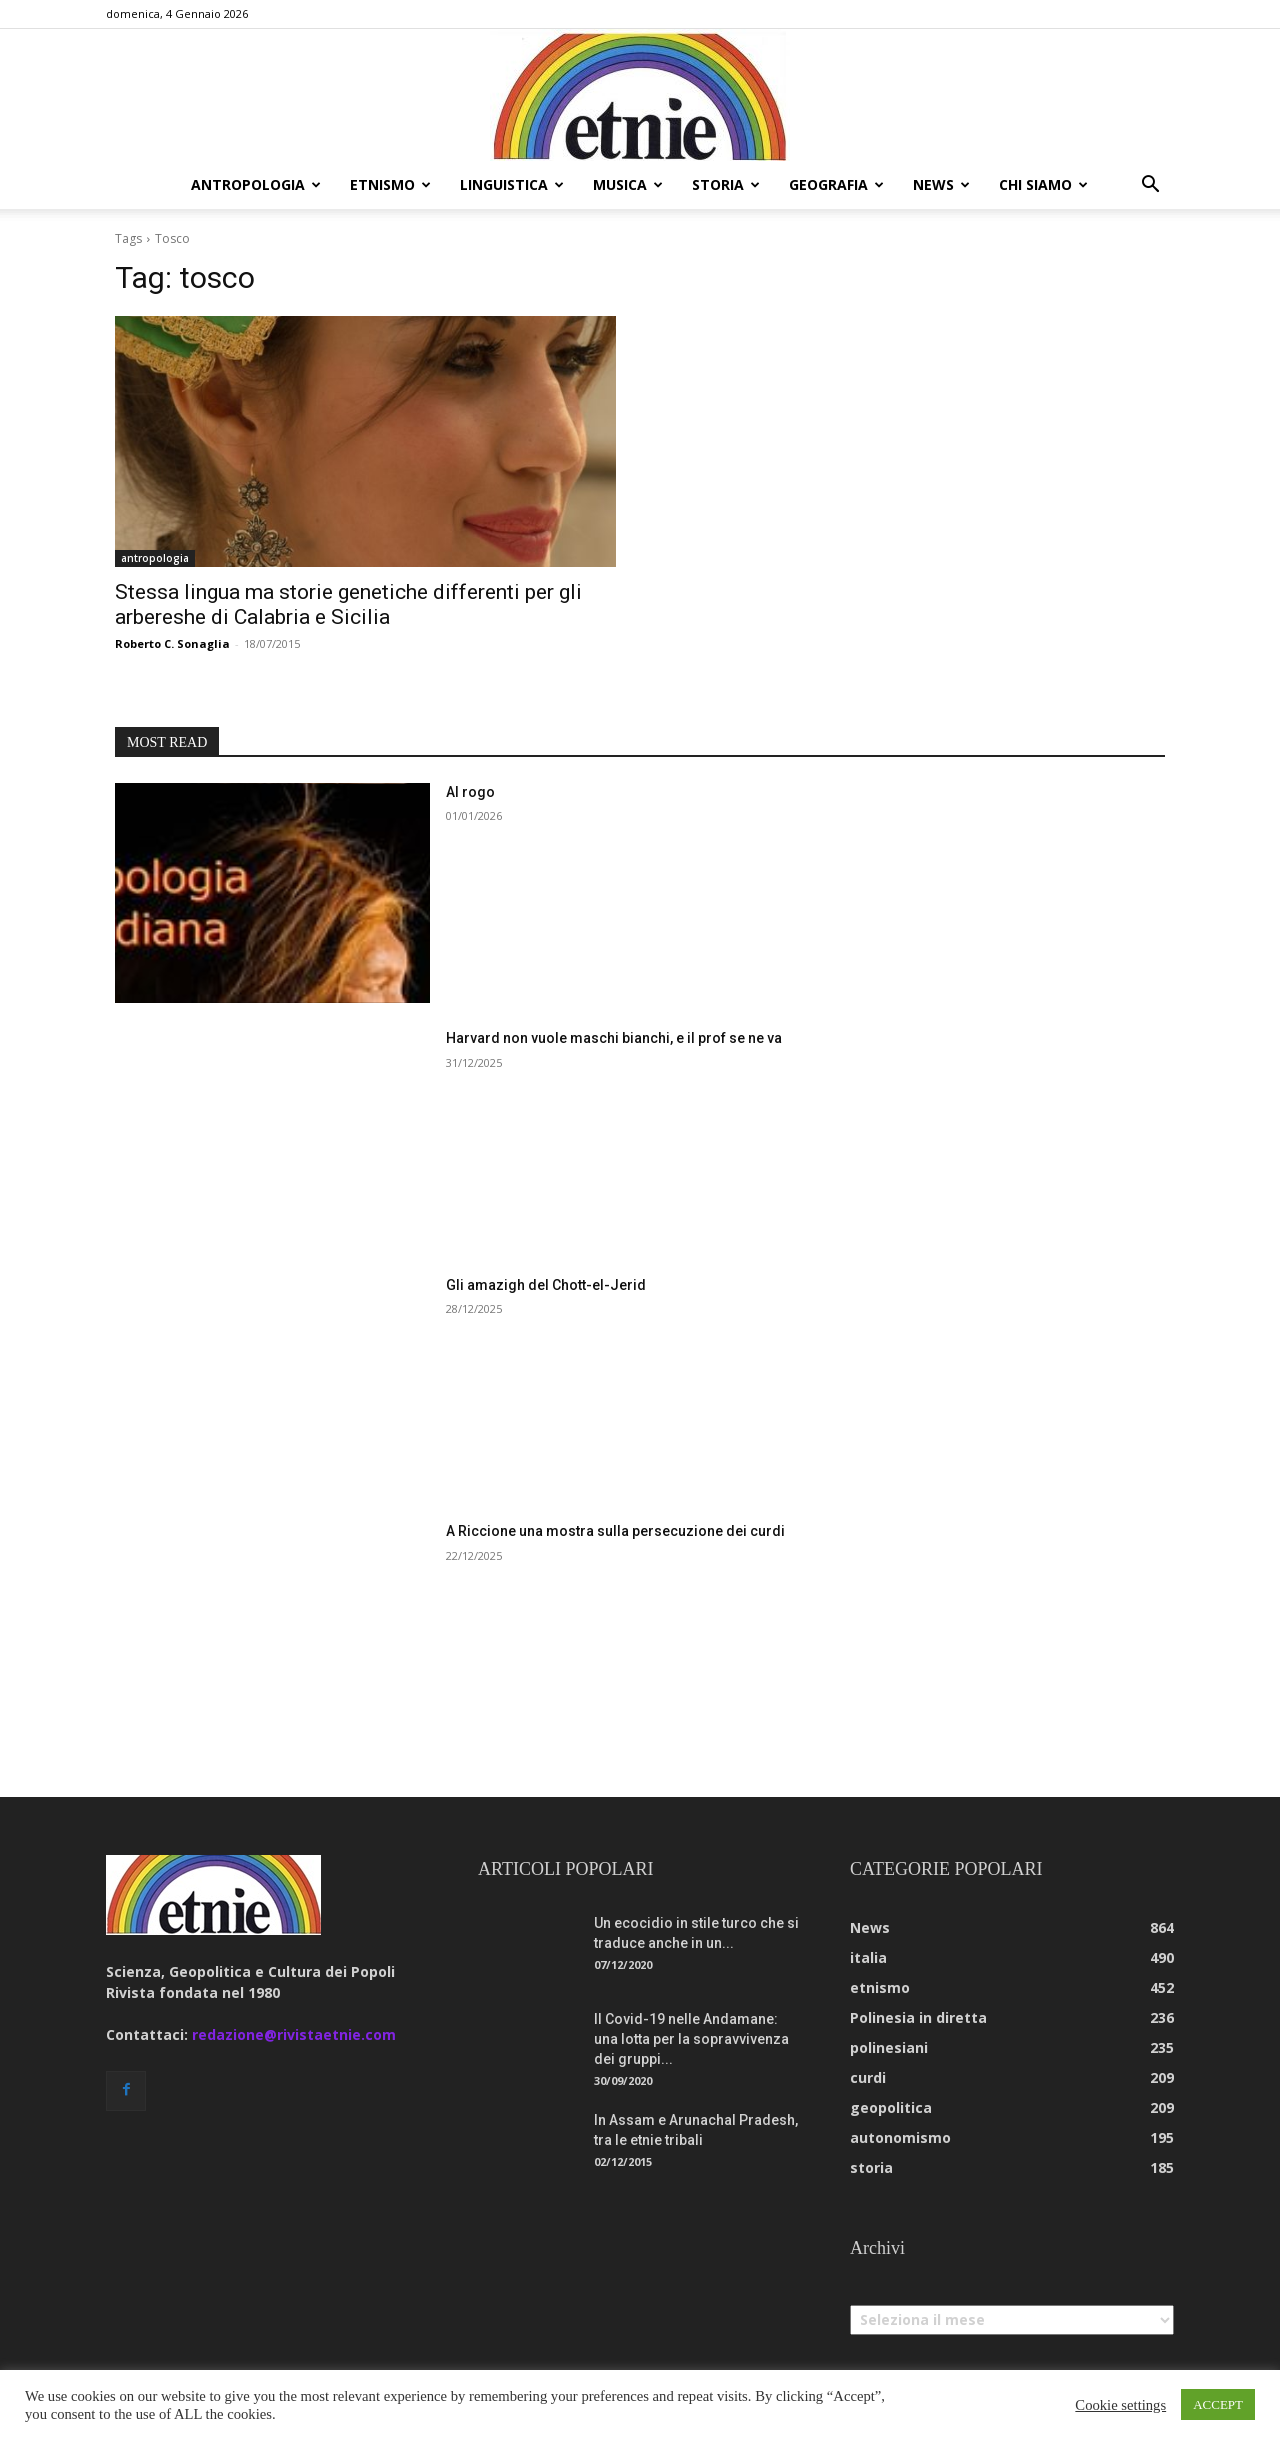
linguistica (512, 184)
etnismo (390, 184)
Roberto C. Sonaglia (172, 643)
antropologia (256, 184)
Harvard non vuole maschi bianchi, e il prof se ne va (614, 1038)
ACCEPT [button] (1218, 2404)
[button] (1150, 186)
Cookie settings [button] (1120, 2405)
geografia (836, 184)
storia (726, 184)
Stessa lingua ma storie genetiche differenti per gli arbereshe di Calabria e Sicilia (348, 604)
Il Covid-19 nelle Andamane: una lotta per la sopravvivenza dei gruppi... (691, 2039)
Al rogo (470, 792)
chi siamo (1043, 184)
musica (628, 184)
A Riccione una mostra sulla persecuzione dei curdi (615, 1531)
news (941, 184)
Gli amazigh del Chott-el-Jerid (546, 1285)
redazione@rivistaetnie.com (294, 2034)
